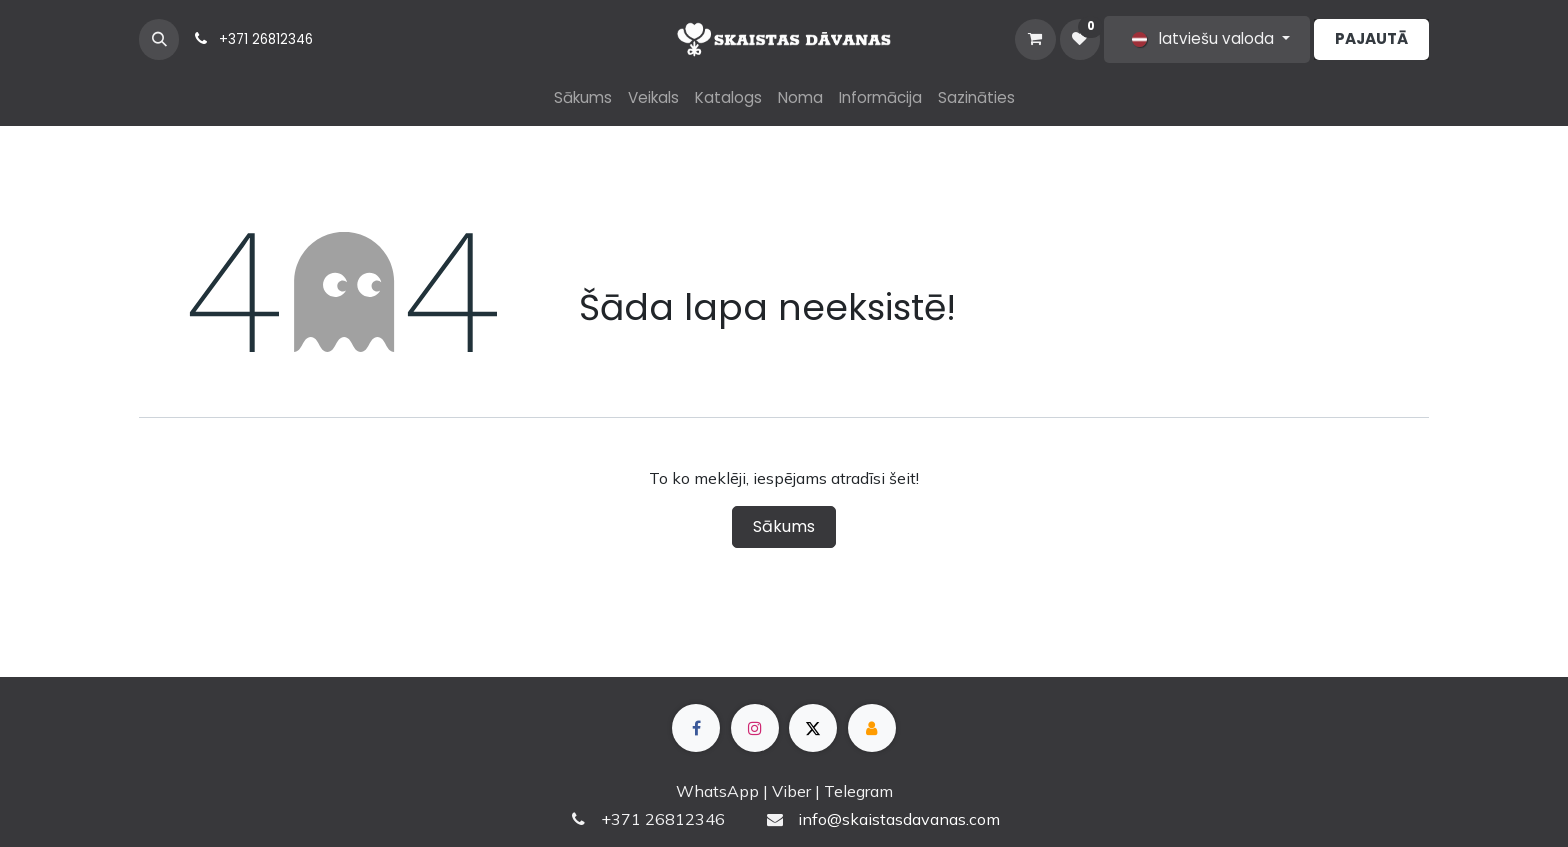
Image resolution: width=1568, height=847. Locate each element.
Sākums (784, 526)
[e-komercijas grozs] (1035, 39)
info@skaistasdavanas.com (899, 819)
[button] (159, 39)
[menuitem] (583, 98)
